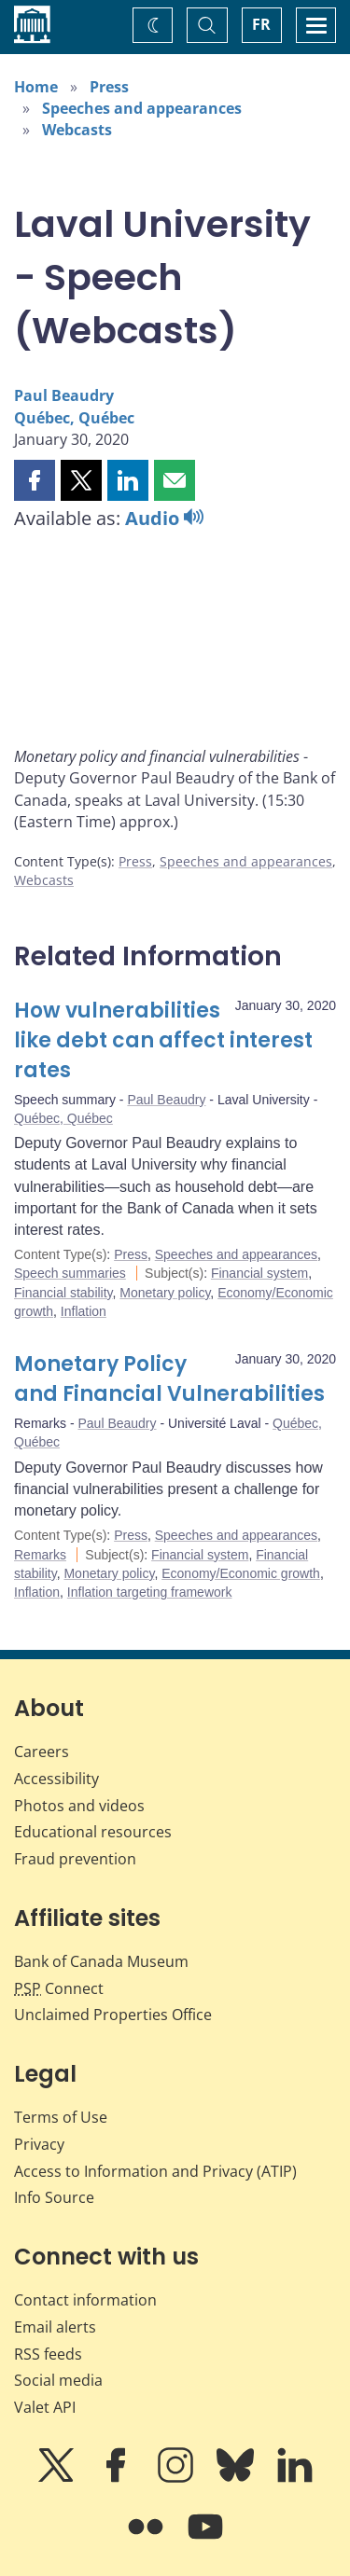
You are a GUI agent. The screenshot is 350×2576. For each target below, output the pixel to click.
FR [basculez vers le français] (261, 24)
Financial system (259, 1273)
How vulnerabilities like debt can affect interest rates (163, 1040)
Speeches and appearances (142, 108)
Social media (58, 2380)
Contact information (85, 2300)
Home (36, 86)
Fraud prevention (75, 1859)
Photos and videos (79, 1805)
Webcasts (77, 129)
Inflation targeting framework (149, 1592)
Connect (59, 1988)
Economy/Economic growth (240, 1573)
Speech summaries (70, 1273)
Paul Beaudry (64, 395)
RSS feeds (48, 2354)
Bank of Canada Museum (101, 1961)
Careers (41, 1751)
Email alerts (55, 2327)
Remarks (40, 1554)
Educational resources (93, 1831)
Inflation (83, 1311)
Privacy (39, 2144)
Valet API (45, 2407)
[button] (34, 480)
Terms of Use (60, 2117)
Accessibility (56, 1778)
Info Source (54, 2197)
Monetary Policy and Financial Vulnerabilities (169, 1379)
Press (109, 86)
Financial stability (63, 1292)
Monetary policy (164, 1292)
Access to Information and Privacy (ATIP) (155, 2171)
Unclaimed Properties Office (113, 2014)
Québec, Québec (74, 418)
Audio (164, 518)
